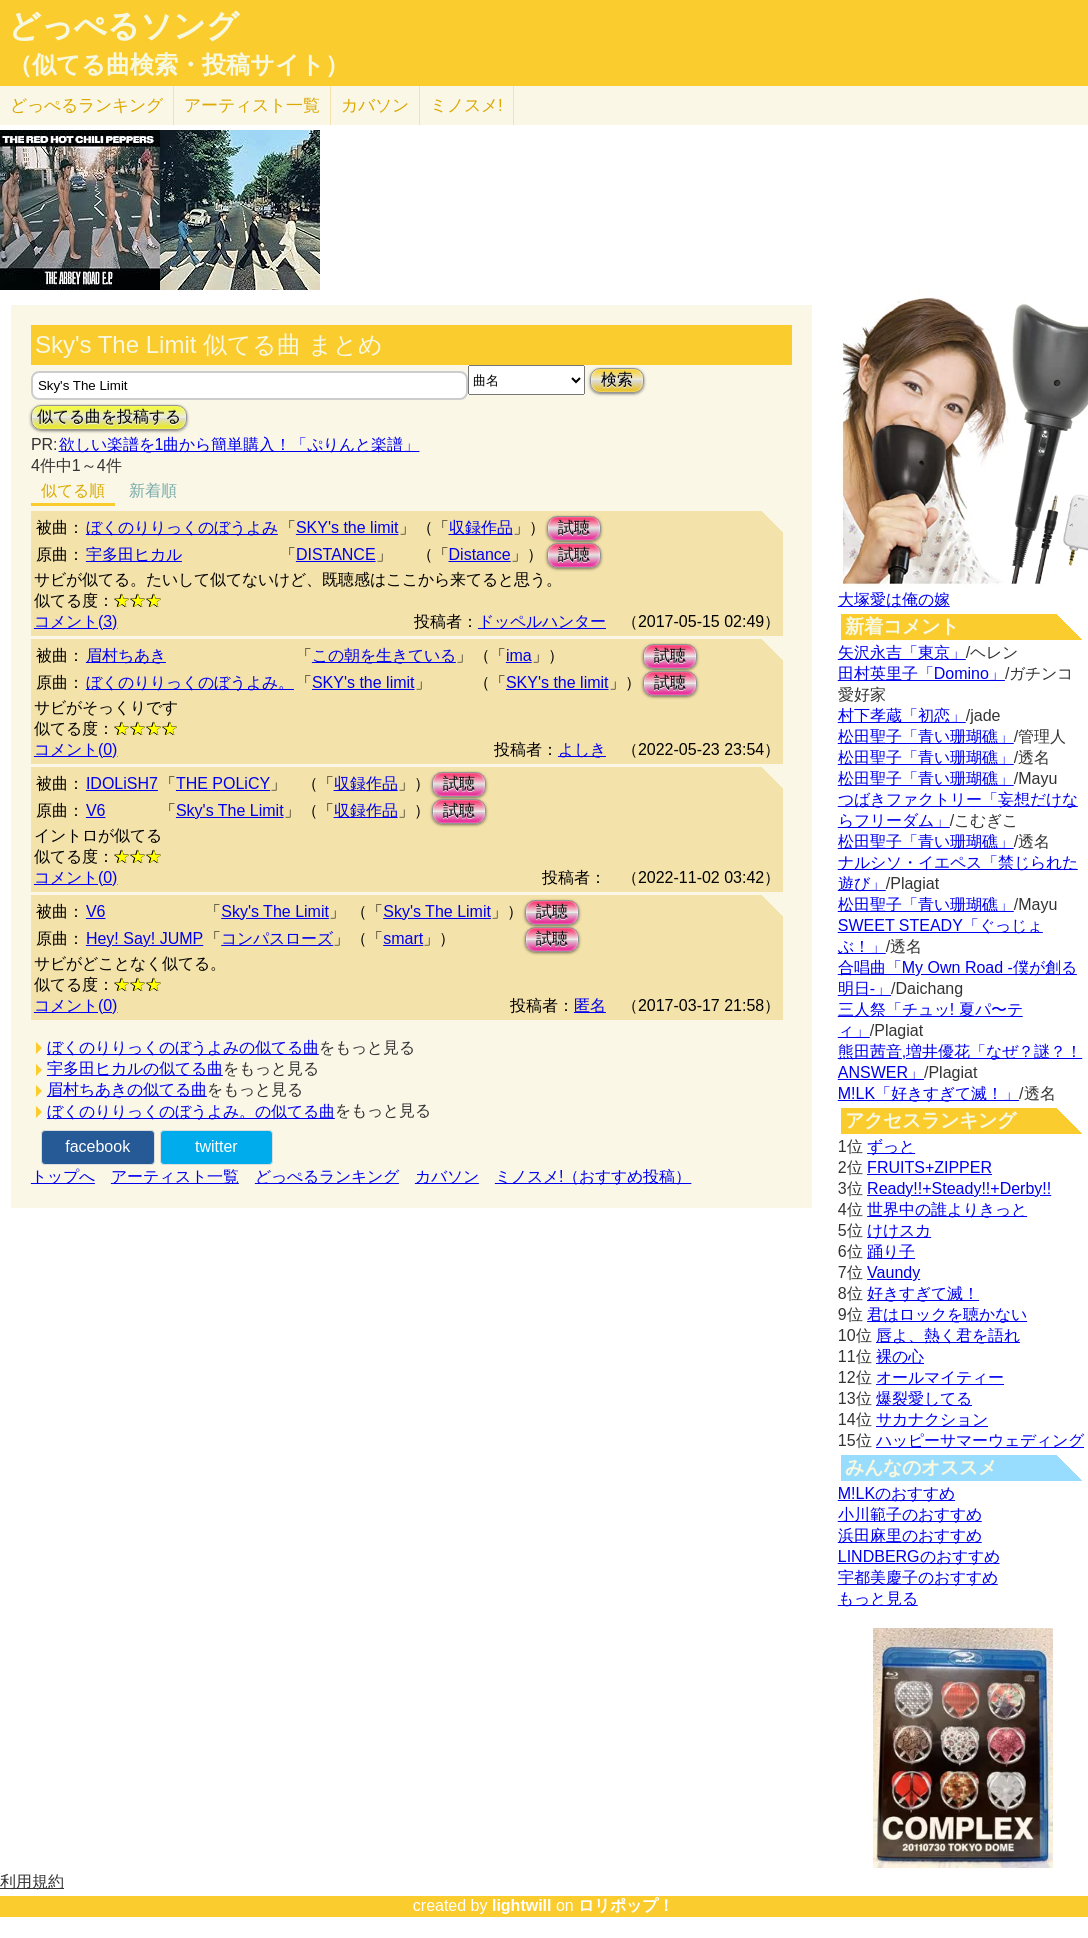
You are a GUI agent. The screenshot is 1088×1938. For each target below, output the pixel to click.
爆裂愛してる (924, 1398)
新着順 (153, 490)
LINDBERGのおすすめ (919, 1556)
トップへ (63, 1176)
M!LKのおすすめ (896, 1493)
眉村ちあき (126, 655)
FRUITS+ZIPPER (929, 1167)
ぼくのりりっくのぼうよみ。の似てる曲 (191, 1111)
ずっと (891, 1146)
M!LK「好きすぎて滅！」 (928, 1093)
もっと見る (878, 1598)
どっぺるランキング (327, 1176)
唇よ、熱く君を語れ (948, 1335)
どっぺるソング (123, 26)
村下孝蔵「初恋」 (902, 715)
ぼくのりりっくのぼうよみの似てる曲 (183, 1047)
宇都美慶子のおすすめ (918, 1577)
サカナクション (932, 1419)
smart (403, 938)
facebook (97, 1146)
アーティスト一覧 (175, 1176)
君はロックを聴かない (947, 1314)
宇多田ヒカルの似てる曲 (135, 1068)
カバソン (375, 105)
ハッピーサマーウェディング (980, 1440)
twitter (216, 1146)
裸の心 (900, 1356)
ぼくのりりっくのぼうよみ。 (190, 682)
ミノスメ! (466, 105)
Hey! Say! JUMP (144, 938)
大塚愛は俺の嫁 (894, 599)
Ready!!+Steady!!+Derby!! (959, 1188)
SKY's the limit (347, 527)
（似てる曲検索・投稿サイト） (178, 65)
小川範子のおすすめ (910, 1514)
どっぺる (86, 105)
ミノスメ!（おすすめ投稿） (593, 1176)
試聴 (574, 527)
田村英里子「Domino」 (921, 673)
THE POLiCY (223, 783)
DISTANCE (336, 554)
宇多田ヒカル (134, 554)
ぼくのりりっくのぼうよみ (182, 527)
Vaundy (893, 1272)
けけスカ (899, 1230)
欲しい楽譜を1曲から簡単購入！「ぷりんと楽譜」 (239, 444)
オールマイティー (940, 1377)
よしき (582, 749)
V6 (96, 810)
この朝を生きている (384, 655)
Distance (480, 554)
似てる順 (73, 490)
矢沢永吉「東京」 (902, 652)
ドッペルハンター (542, 621)
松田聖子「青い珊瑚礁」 (926, 736)
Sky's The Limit (230, 810)
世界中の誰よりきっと (947, 1209)
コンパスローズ (277, 938)
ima (519, 655)
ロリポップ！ (626, 1905)
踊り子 (891, 1251)
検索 (617, 379)
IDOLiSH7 (122, 783)
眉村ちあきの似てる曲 (127, 1089)
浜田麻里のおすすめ (910, 1535)
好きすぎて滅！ (923, 1293)
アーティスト (252, 105)
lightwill (522, 1905)
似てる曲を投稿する (109, 416)
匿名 (590, 1005)
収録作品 (481, 527)
